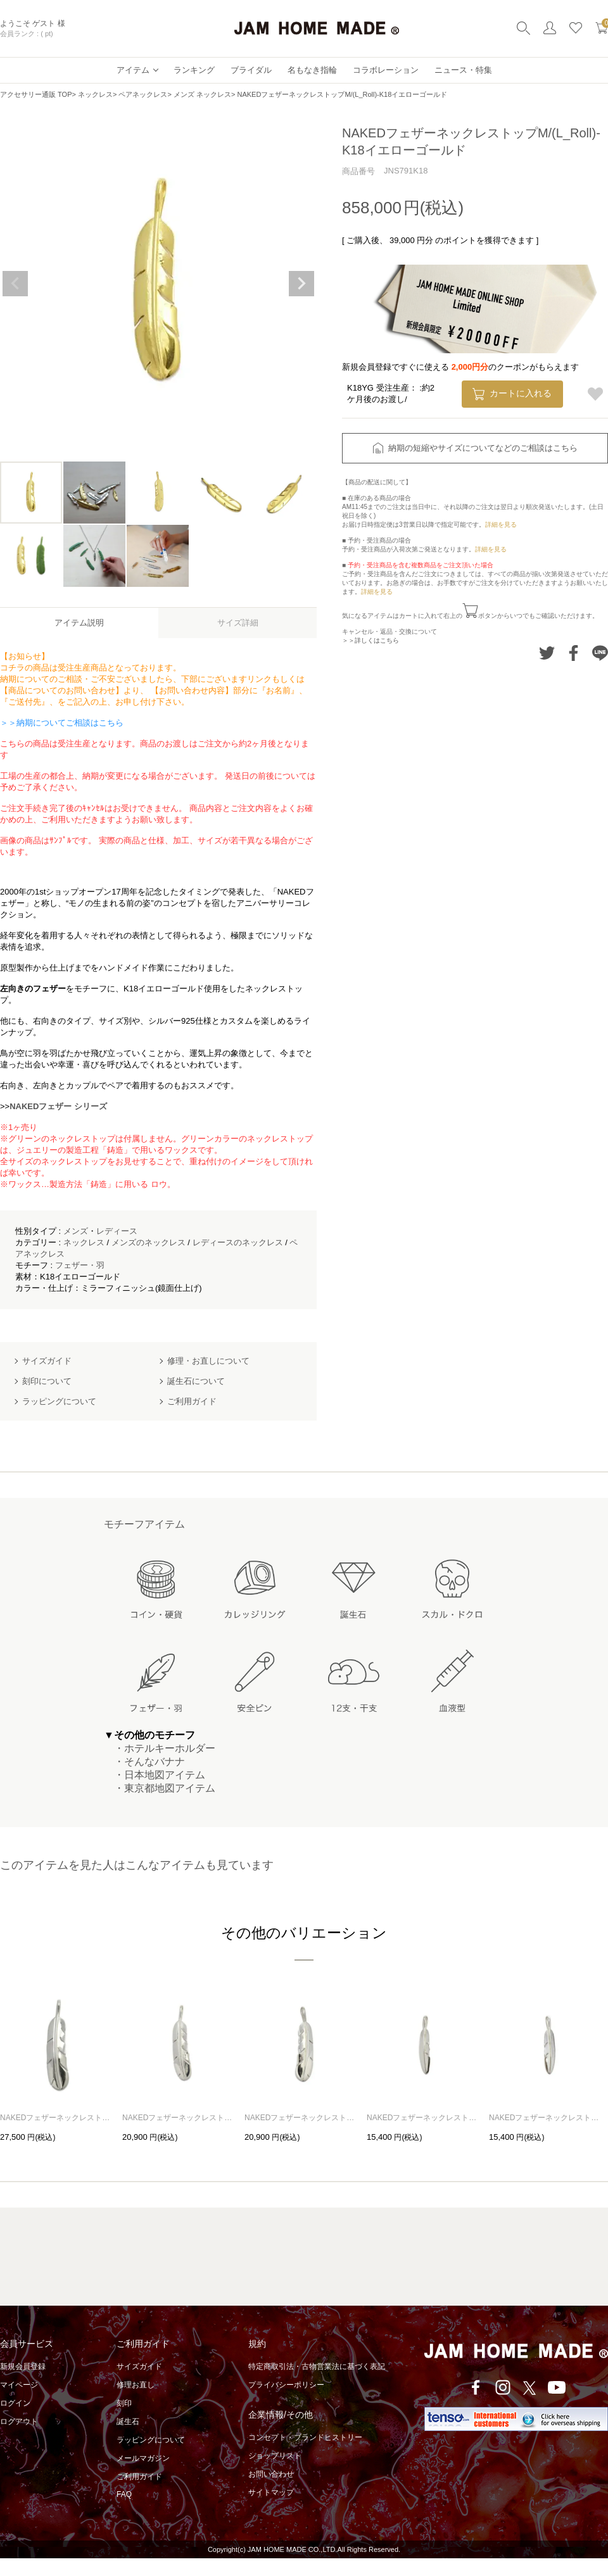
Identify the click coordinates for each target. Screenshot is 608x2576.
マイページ (19, 2384)
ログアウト (19, 2421)
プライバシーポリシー (286, 2384)
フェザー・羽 (79, 1265)
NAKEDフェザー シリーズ (58, 1106)
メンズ (75, 1231)
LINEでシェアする (600, 653)
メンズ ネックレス (202, 94)
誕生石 (128, 2421)
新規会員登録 (23, 2366)
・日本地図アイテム (154, 1774)
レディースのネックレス (238, 1242)
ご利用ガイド (139, 2476)
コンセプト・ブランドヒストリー (305, 2437)
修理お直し (136, 2384)
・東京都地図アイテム (159, 1788)
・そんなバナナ (144, 1761)
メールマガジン (143, 2458)
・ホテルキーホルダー (159, 1748)
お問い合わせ (271, 2474)
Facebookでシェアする (573, 653)
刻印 (124, 2403)
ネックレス (95, 94)
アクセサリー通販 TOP (36, 94)
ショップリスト (274, 2455)
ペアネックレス (142, 94)
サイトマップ (271, 2492)
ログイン (15, 2403)
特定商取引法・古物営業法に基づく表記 (316, 2366)
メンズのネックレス (148, 1242)
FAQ (124, 2494)
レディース (116, 1231)
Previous (15, 283)
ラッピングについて (151, 2439)
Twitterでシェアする (547, 653)
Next (301, 283)
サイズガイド (139, 2366)
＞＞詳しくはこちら (370, 640)
